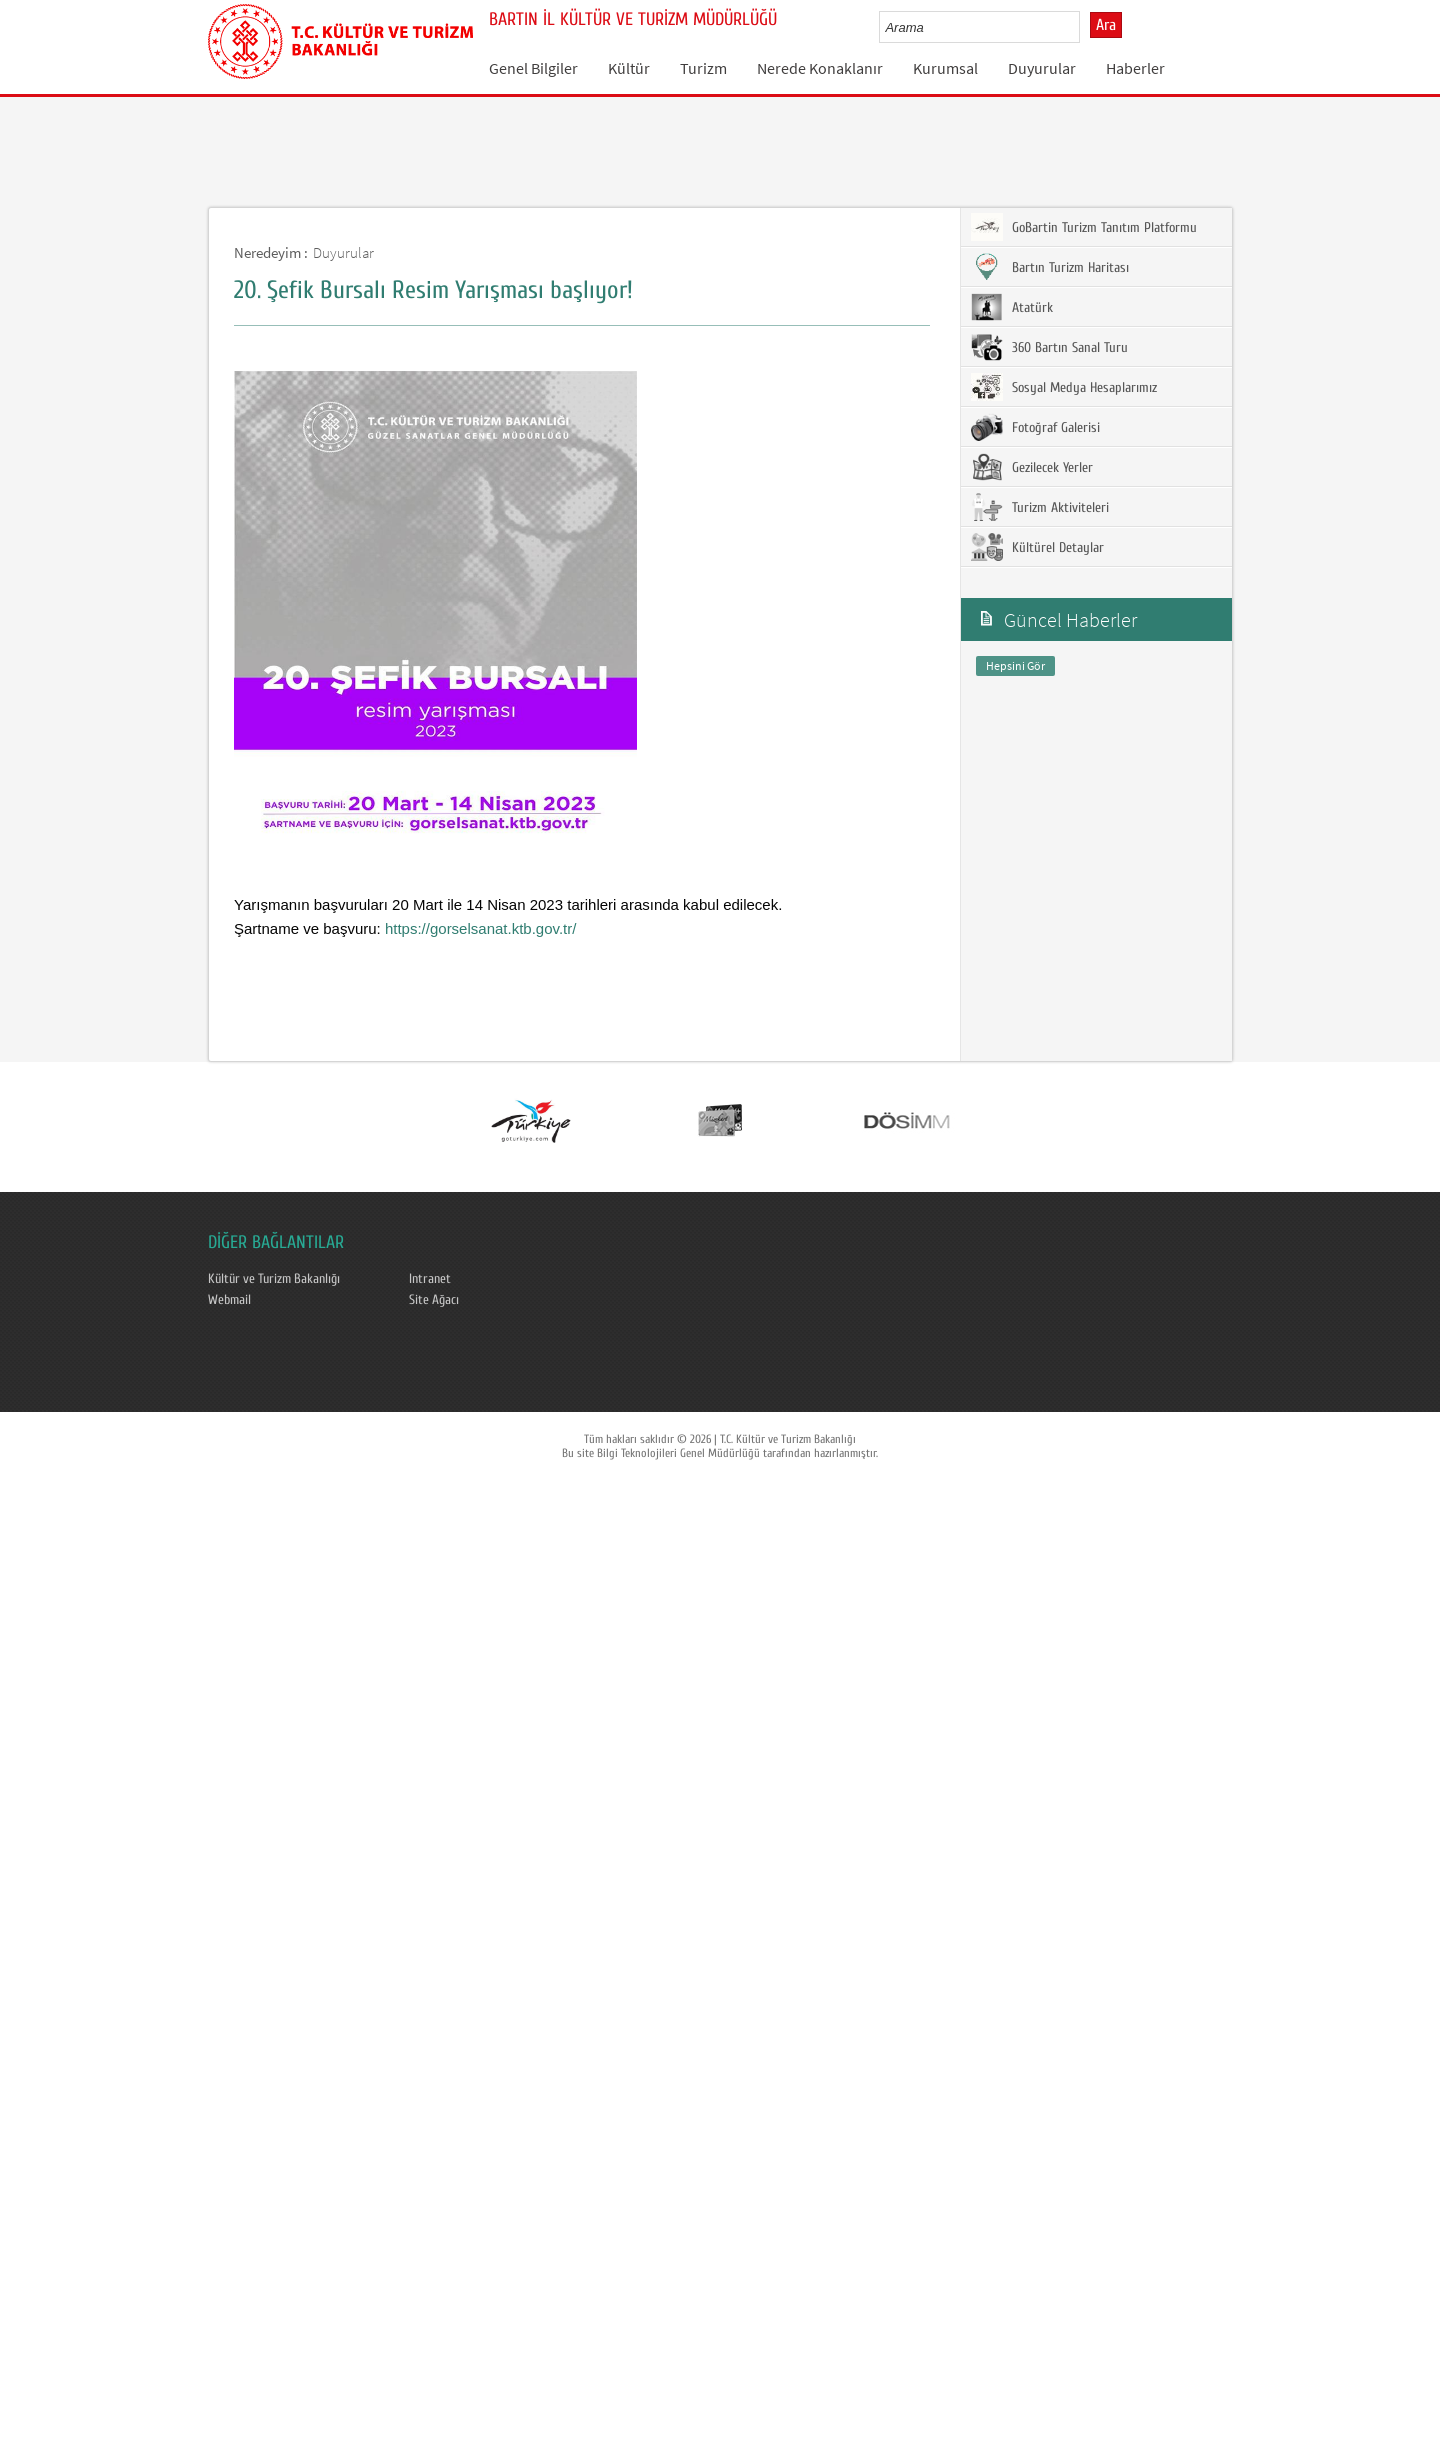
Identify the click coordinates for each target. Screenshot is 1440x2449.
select (1085, 27)
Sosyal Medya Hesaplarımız (1064, 387)
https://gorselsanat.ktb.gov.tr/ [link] (480, 928)
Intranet (430, 1279)
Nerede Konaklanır (820, 68)
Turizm (703, 68)
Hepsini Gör (1015, 665)
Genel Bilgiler (533, 68)
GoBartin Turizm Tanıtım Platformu (1084, 227)
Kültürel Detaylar (1037, 547)
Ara (1106, 25)
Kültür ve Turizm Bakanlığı (274, 1279)
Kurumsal (945, 68)
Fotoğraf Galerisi (1035, 427)
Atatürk (1012, 307)
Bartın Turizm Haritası (1050, 267)
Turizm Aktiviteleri (1040, 507)
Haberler (1135, 68)
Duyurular (1042, 68)
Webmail (229, 1300)
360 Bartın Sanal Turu (1049, 347)
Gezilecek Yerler (1032, 467)
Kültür (629, 68)
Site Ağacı (434, 1300)
